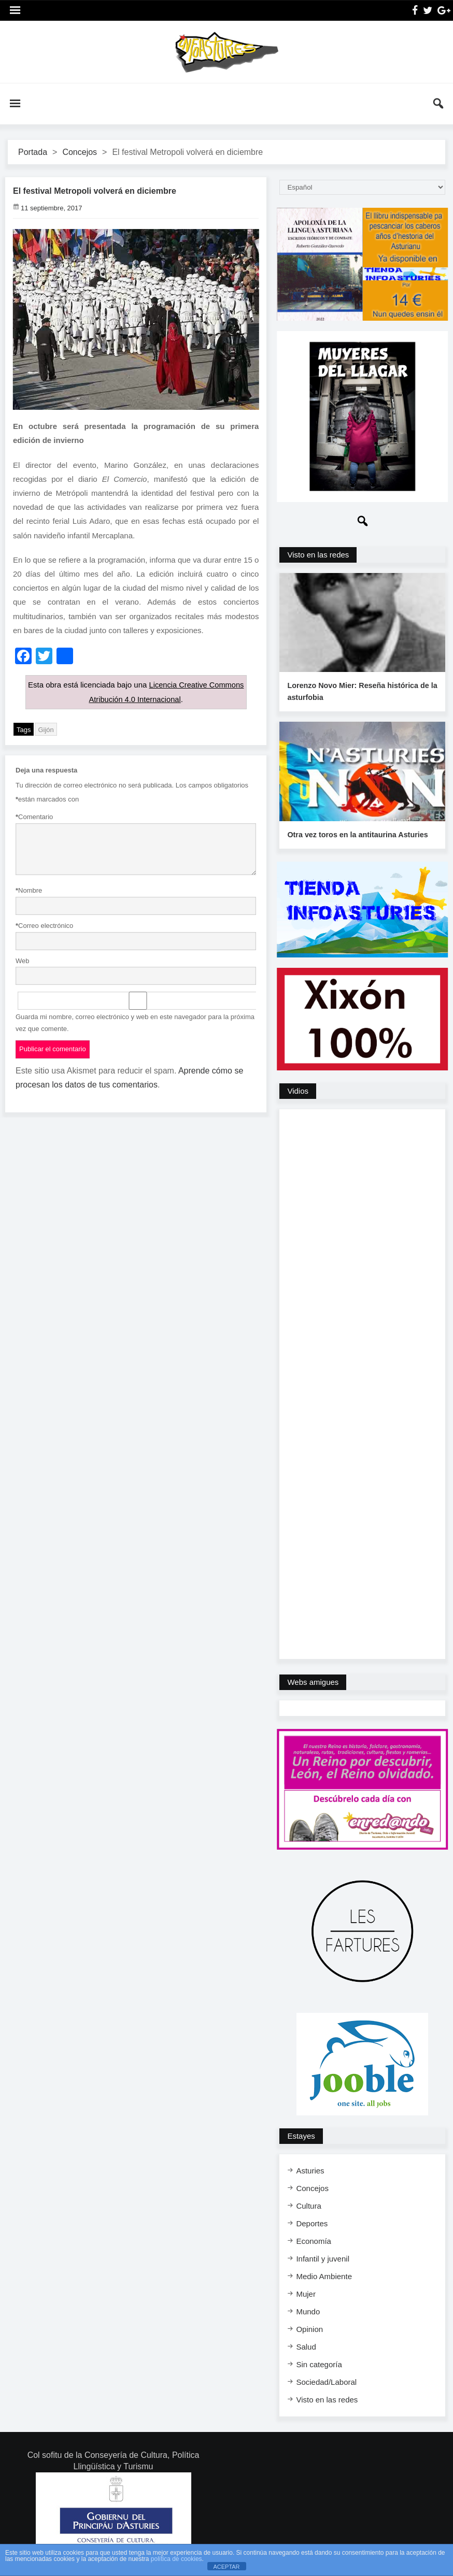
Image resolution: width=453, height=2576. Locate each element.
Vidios (297, 1089)
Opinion (309, 2328)
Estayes (301, 2134)
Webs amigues (312, 1681)
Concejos (79, 152)
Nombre (29, 890)
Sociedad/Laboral (326, 2381)
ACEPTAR (226, 2567)
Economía (313, 2240)
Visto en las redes (318, 554)
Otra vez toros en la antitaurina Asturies (355, 834)
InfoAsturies (226, 52)
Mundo (308, 2310)
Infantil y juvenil (322, 2257)
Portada (32, 152)
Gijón (45, 729)
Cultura (308, 2204)
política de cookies (176, 2559)
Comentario (34, 816)
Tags (24, 729)
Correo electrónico (44, 925)
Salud (306, 2345)
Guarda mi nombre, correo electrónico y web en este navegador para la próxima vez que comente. (135, 1022)
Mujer (306, 2292)
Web (23, 960)
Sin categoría (319, 2363)
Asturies (310, 2169)
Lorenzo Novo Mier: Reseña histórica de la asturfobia (360, 691)
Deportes (312, 2222)
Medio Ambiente (324, 2275)
